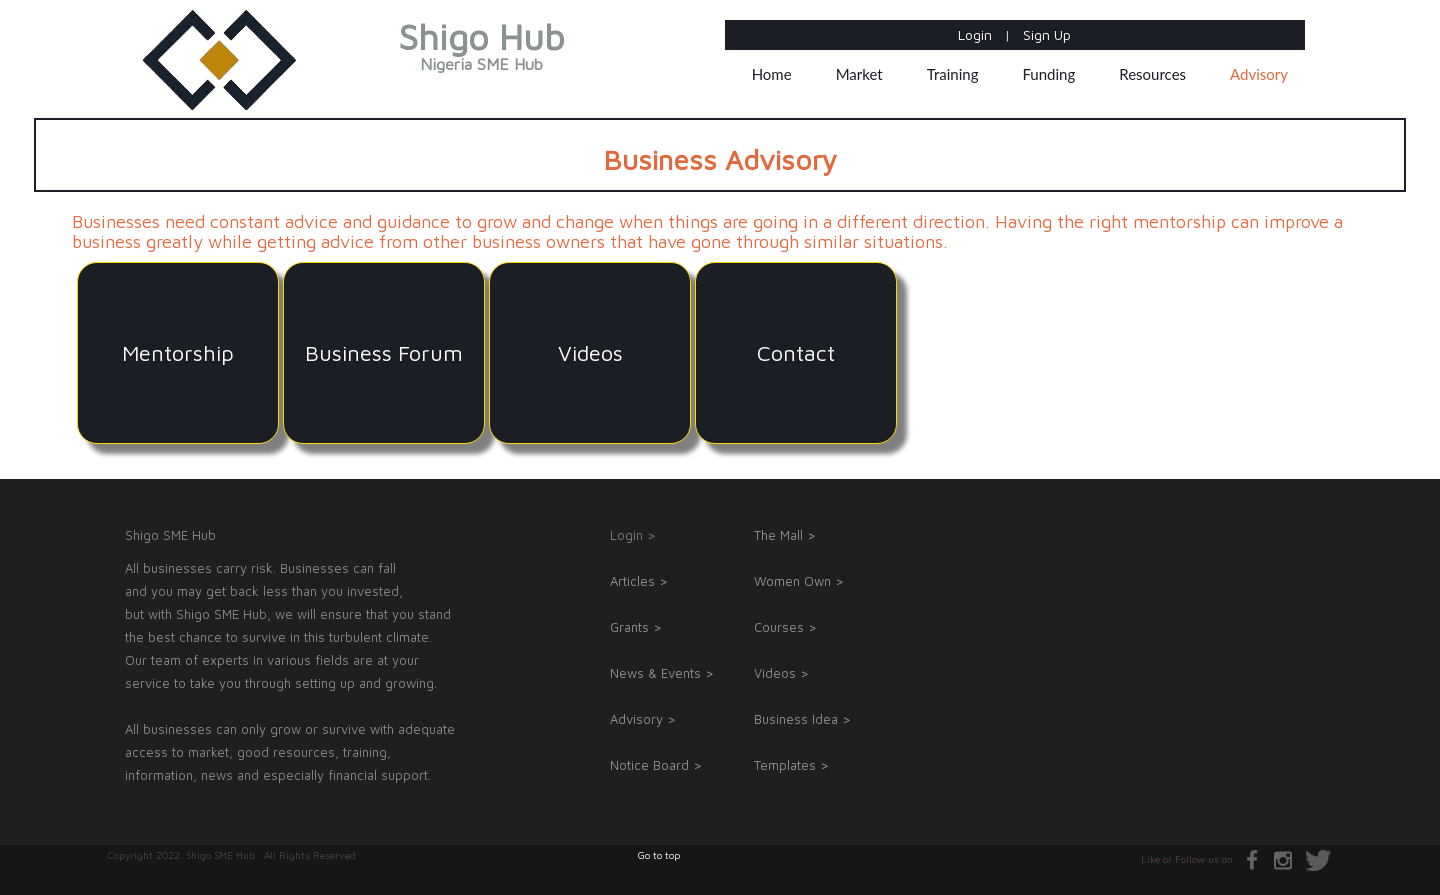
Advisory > (643, 719)
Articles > (639, 581)
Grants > (636, 627)
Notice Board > (656, 765)
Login (977, 34)
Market (859, 74)
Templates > (791, 765)
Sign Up (1047, 34)
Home (772, 74)
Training (953, 74)
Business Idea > (802, 719)
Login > (633, 535)
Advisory (1259, 74)
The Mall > (785, 535)
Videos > (781, 673)
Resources (1152, 74)
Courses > (785, 627)
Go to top (659, 855)
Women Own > (799, 581)
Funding (1048, 74)
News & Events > (662, 673)
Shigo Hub (481, 50)
